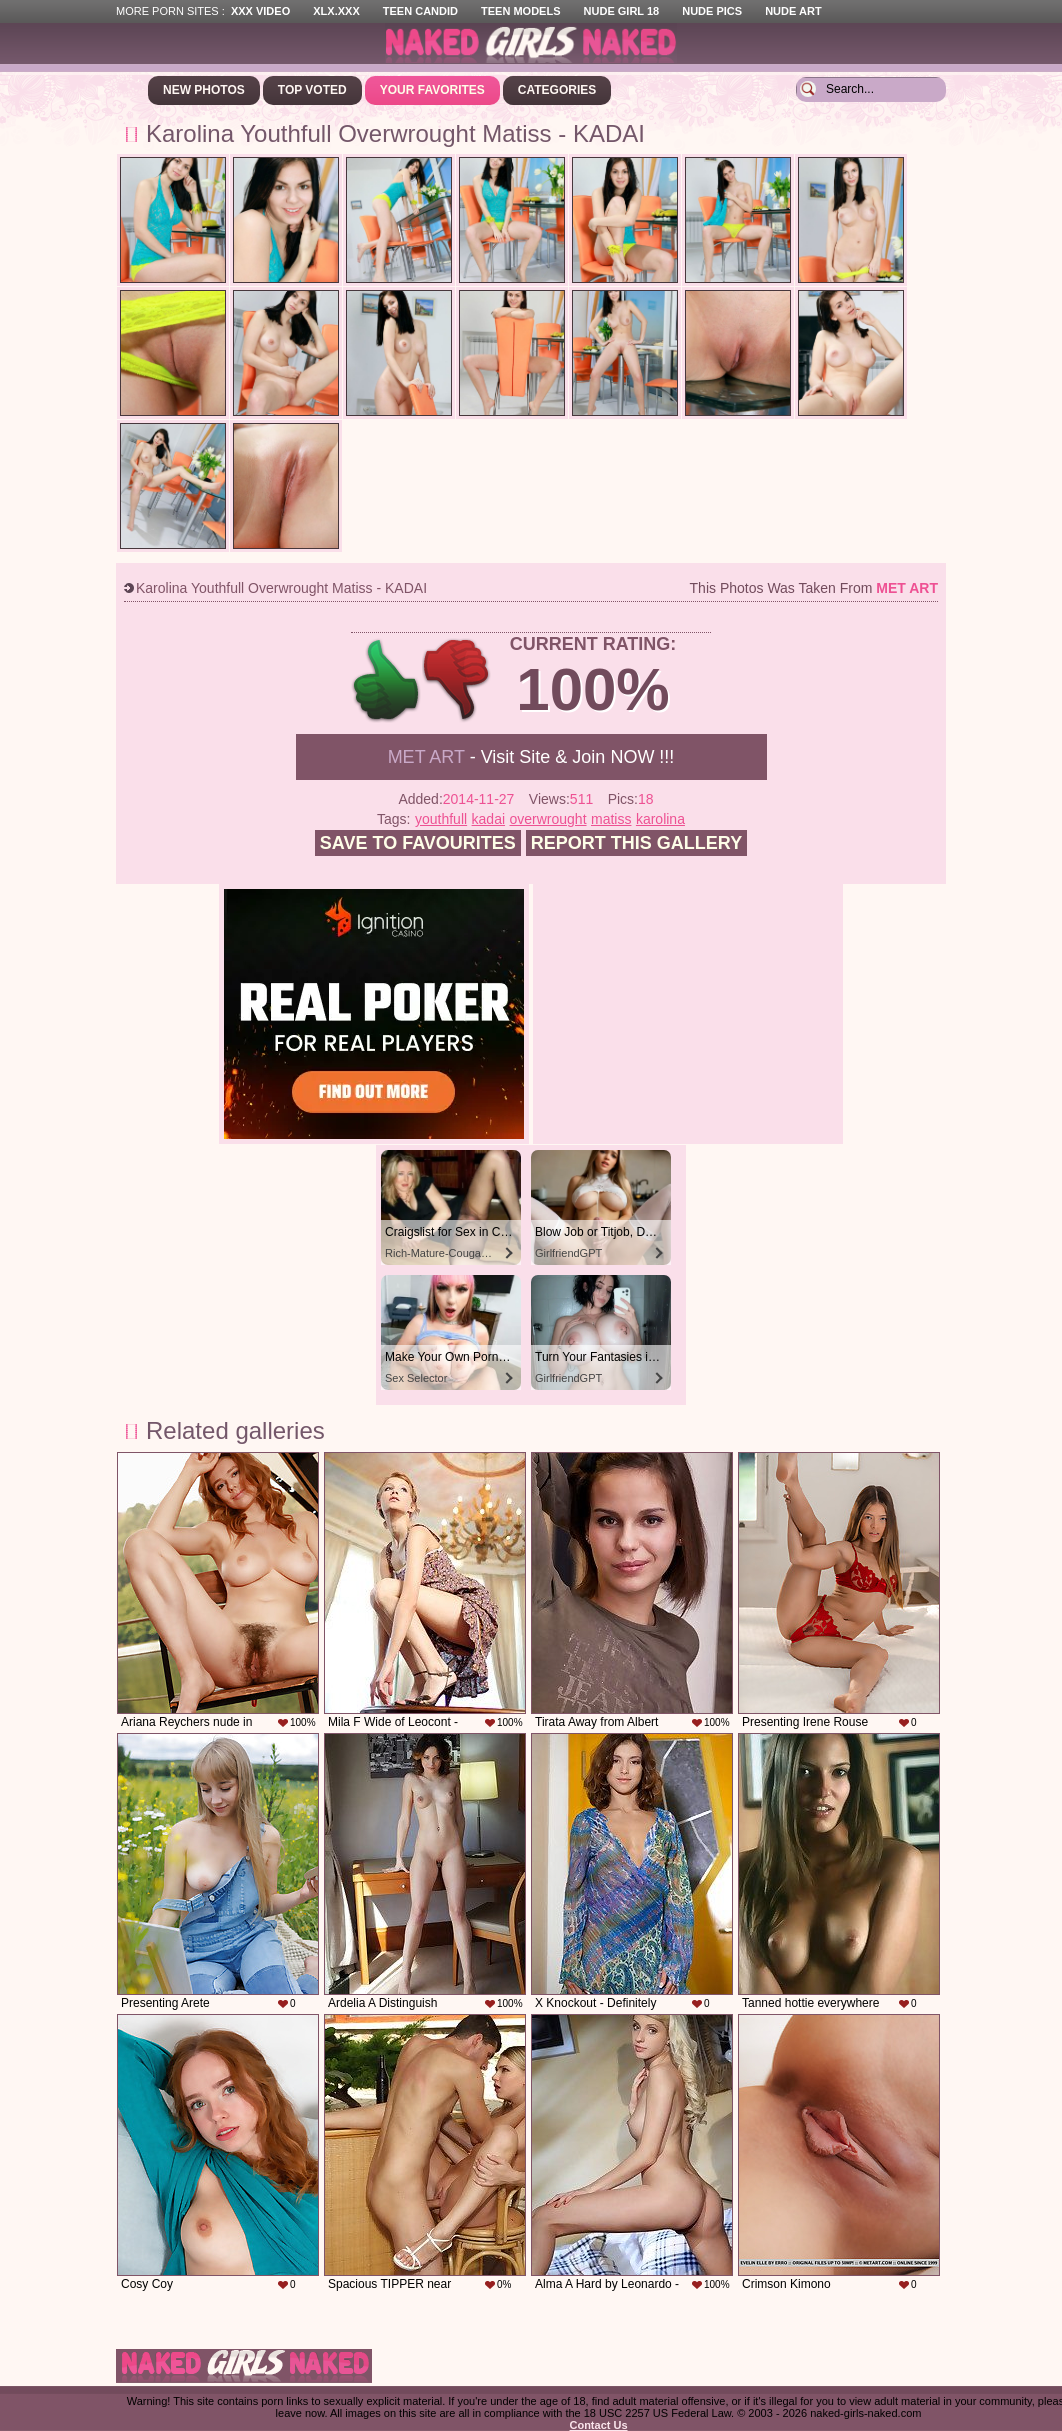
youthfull (441, 819)
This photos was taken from (814, 588)
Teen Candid (420, 11)
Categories (557, 90)
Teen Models (520, 11)
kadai (488, 819)
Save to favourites (418, 843)
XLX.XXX (336, 11)
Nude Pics (712, 11)
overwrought (548, 819)
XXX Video (260, 11)
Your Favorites (432, 90)
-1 (457, 680)
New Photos (204, 90)
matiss (611, 819)
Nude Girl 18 (622, 11)
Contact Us (598, 2425)
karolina (660, 819)
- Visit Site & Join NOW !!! (531, 757)
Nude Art (793, 11)
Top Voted (312, 90)
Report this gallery (636, 843)
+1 (386, 680)
